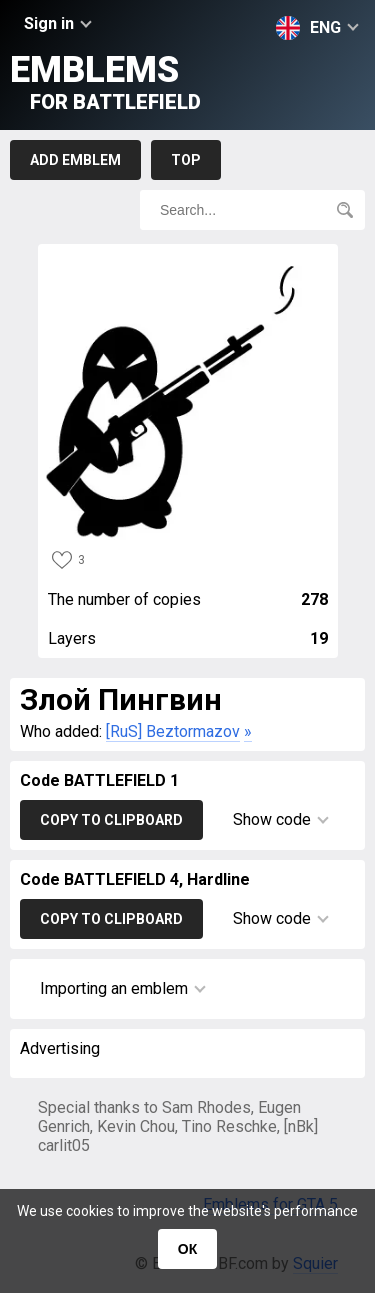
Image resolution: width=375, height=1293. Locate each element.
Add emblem (75, 160)
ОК (187, 1249)
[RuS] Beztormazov (173, 731)
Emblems (105, 81)
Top (186, 160)
